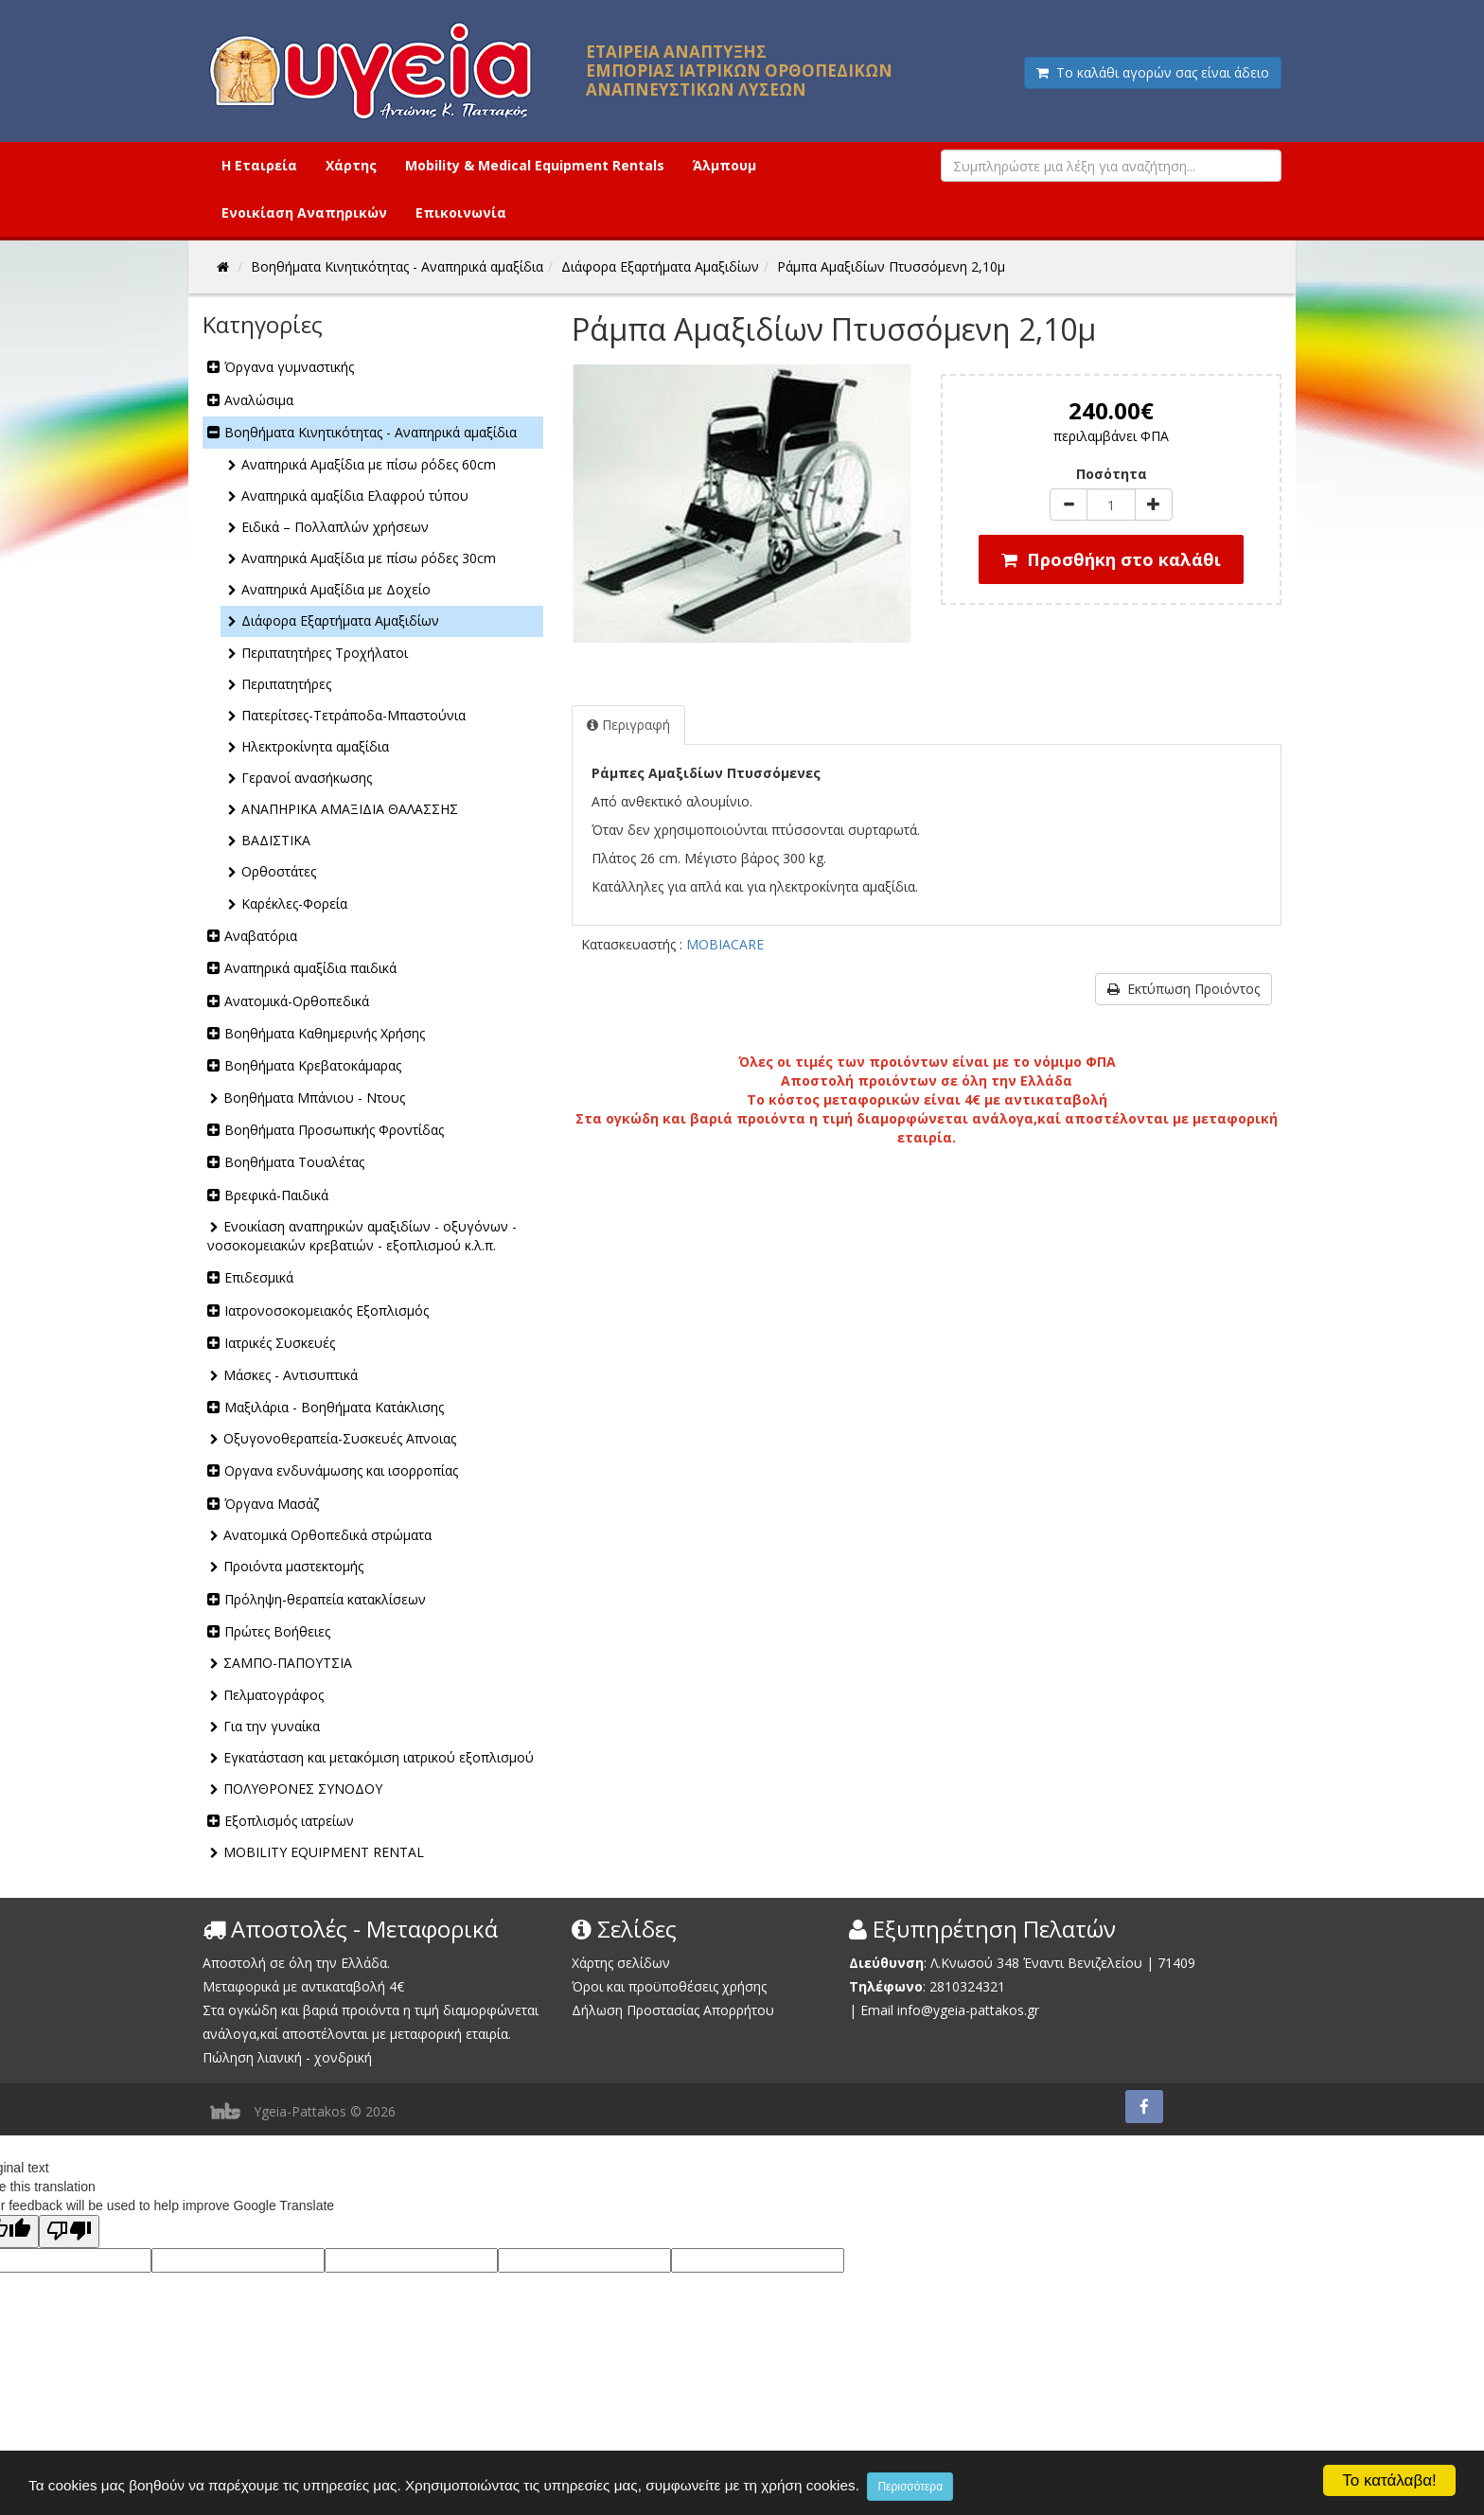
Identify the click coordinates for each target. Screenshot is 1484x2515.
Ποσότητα (1111, 474)
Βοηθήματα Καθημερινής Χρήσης (324, 1033)
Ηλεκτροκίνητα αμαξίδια (315, 746)
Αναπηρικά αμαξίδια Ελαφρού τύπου (354, 496)
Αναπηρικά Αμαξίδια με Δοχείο (336, 589)
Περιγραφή (628, 725)
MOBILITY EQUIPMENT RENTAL (323, 1852)
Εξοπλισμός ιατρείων (289, 1821)
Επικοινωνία (460, 212)
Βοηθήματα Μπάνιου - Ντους (314, 1098)
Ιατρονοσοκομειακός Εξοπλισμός (326, 1310)
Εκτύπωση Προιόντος (1183, 989)
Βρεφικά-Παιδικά (276, 1195)
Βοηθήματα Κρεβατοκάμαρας (312, 1065)
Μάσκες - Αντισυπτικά (290, 1375)
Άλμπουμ (724, 165)
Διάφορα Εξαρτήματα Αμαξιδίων (340, 620)
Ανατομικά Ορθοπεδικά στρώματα (327, 1535)
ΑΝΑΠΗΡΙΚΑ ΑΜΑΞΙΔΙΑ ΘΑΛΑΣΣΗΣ (349, 809)
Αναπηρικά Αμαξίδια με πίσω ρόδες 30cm (368, 558)
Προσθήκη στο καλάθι (1111, 559)
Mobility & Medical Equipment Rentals (534, 165)
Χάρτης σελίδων (621, 1963)
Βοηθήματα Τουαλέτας (294, 1162)
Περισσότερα (910, 2486)
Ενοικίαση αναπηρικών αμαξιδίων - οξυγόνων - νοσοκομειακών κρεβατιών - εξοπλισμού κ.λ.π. (362, 1235)
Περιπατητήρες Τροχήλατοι (324, 653)
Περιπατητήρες (286, 684)
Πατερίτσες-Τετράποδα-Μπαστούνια (353, 715)
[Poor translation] (69, 2231)
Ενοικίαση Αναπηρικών (304, 212)
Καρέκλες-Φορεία (294, 903)
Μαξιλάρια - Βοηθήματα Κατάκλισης (334, 1407)
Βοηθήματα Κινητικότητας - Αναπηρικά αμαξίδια (370, 432)
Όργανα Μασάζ (271, 1504)
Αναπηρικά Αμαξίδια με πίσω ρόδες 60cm (368, 464)
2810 (944, 1986)
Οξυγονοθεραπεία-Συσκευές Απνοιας (339, 1438)
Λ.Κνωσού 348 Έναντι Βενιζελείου (1038, 1963)
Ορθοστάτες (278, 871)
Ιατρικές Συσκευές (279, 1343)
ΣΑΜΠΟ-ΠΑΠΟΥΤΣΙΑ (287, 1663)
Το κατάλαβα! (1389, 2480)
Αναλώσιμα (258, 400)
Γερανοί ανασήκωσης (306, 778)
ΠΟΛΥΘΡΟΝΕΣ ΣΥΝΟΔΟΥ (302, 1789)
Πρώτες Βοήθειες (277, 1631)
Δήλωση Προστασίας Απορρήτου (673, 2010)
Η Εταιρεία (259, 165)
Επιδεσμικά (258, 1277)
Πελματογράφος (273, 1695)
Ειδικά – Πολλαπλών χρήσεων (335, 527)
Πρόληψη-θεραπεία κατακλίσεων (325, 1599)
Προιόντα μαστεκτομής (293, 1566)
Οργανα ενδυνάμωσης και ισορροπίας (341, 1470)
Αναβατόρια (260, 936)
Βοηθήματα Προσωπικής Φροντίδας (334, 1130)
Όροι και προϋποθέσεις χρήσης (669, 1986)
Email (876, 2010)
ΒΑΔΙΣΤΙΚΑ (275, 840)
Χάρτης (351, 165)
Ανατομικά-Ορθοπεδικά (296, 1001)
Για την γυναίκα (271, 1726)
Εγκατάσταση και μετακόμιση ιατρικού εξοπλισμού (378, 1757)
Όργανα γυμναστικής (289, 367)
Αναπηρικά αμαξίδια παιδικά (310, 968)
